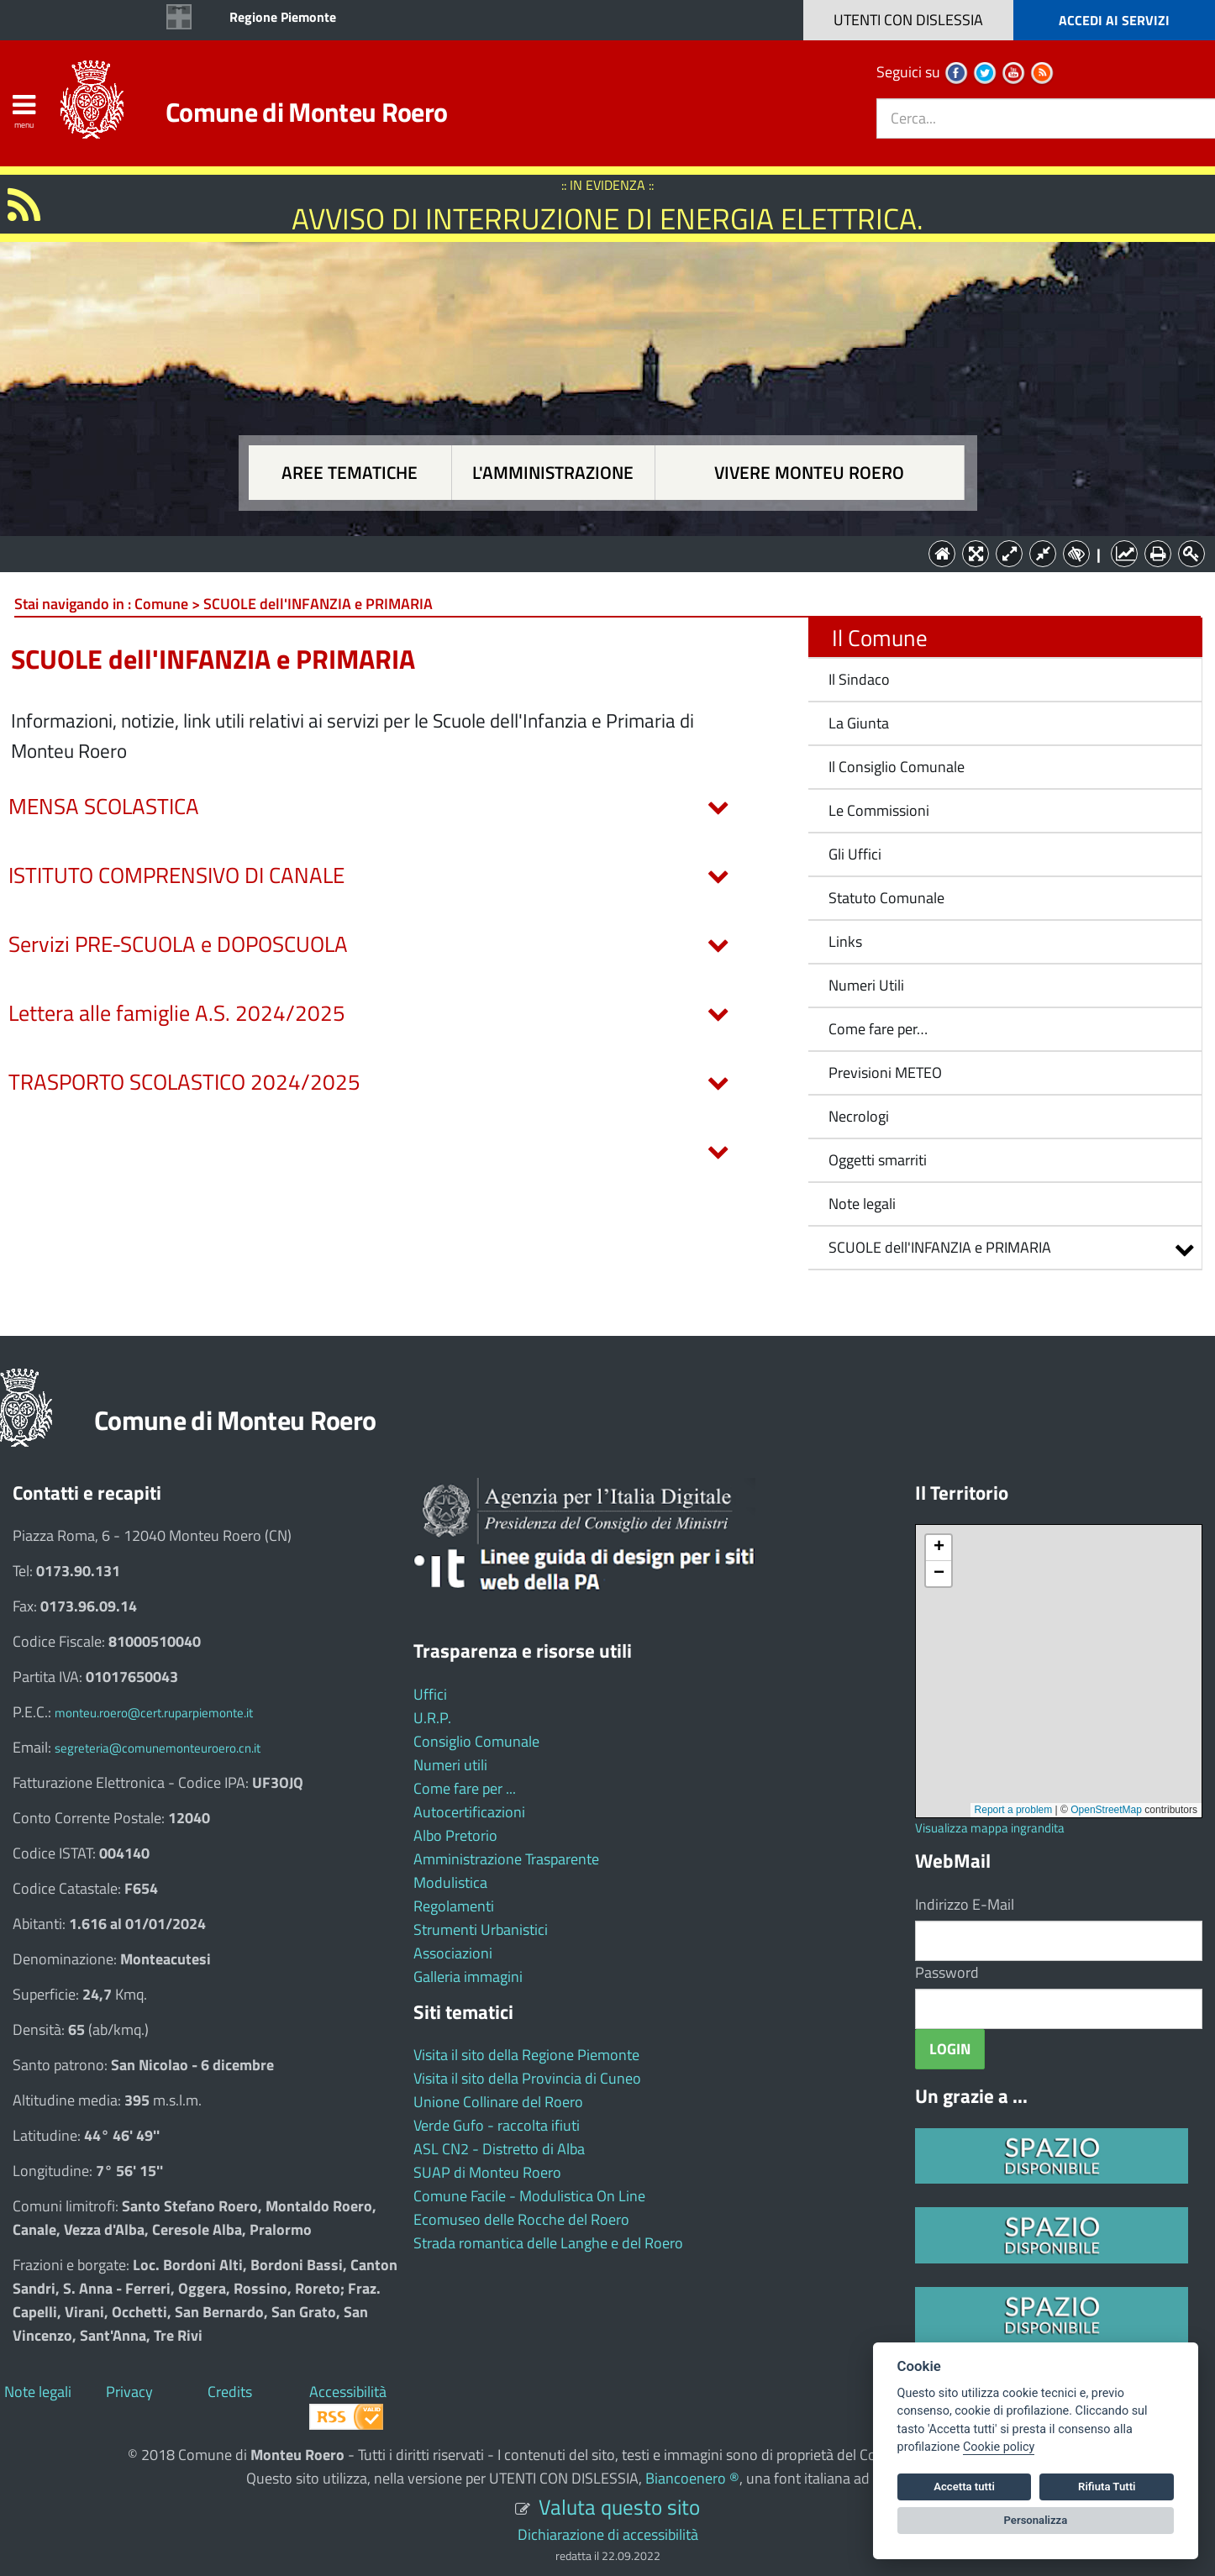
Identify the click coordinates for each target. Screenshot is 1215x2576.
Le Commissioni (878, 810)
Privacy (129, 2391)
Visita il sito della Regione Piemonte (526, 2054)
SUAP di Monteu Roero (487, 2172)
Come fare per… (878, 1028)
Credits (230, 2391)
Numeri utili (450, 1764)
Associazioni (452, 1953)
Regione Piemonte (282, 17)
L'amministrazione (553, 473)
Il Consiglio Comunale (896, 766)
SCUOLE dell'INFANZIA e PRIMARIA (939, 1247)
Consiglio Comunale (476, 1741)
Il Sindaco (859, 679)
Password (947, 1972)
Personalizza (1036, 2520)
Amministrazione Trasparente (506, 1859)
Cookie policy (998, 2447)
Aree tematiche (349, 473)
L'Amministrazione (595, 552)
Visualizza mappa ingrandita (990, 1827)
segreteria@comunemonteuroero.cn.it (157, 1748)
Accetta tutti (964, 2486)
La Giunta (858, 723)
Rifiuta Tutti (1106, 2486)
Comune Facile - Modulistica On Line (529, 2195)
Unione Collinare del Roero (498, 2101)
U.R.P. (432, 1717)
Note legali (862, 1203)
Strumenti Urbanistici (480, 1929)
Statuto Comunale (886, 897)
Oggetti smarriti (877, 1160)
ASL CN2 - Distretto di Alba (499, 2148)
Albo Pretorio (455, 1835)
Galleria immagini (468, 1976)
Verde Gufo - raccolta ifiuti (496, 2125)
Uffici (430, 1694)
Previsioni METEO (885, 1072)
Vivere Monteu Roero (809, 473)
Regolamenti (453, 1906)
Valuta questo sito (619, 2506)
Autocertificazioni (469, 1812)
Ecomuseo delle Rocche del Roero (521, 2219)
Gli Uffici (854, 854)
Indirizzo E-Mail (964, 1904)
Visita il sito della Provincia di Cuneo (527, 2078)
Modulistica (450, 1882)
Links (845, 941)
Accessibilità (348, 2391)
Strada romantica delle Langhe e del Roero (548, 2243)
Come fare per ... (464, 1788)
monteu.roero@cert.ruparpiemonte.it (154, 1712)
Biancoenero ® (692, 2478)
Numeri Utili (866, 985)
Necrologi (858, 1116)
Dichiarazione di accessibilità (608, 2534)
